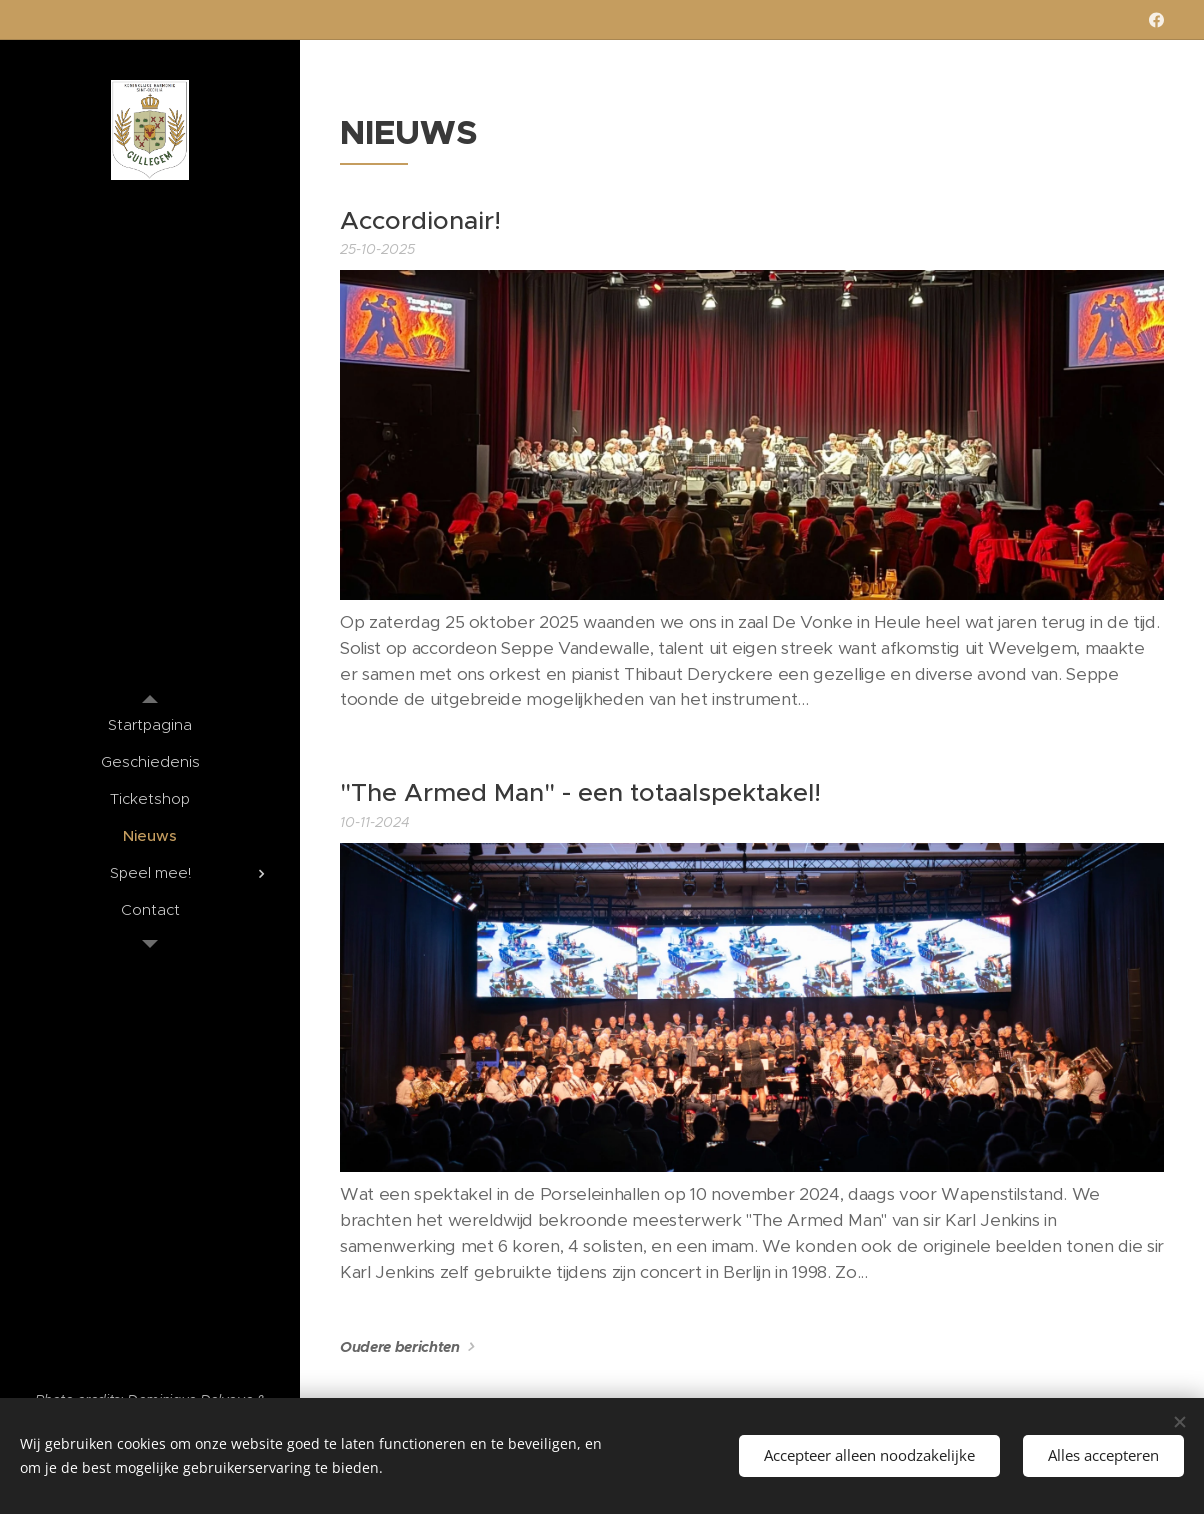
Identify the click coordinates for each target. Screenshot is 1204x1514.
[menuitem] (150, 724)
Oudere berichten (400, 1347)
